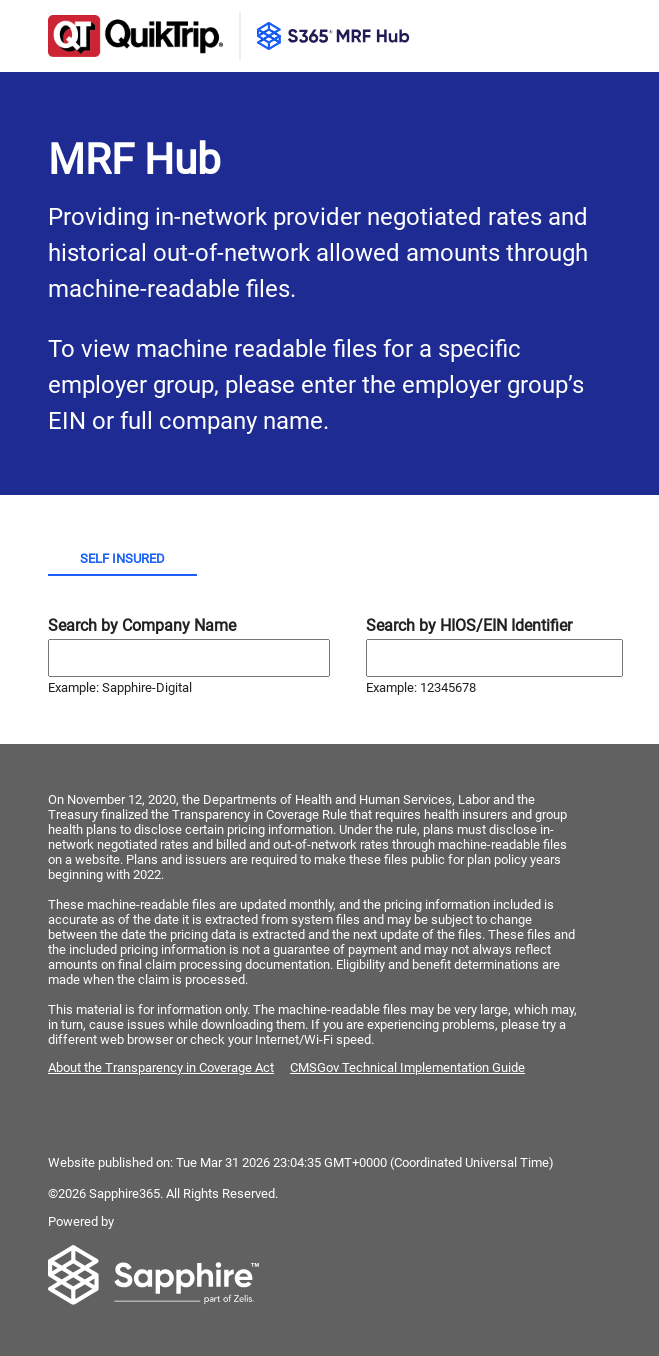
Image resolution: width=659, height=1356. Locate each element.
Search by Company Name (142, 625)
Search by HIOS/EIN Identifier (469, 625)
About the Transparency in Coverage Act (161, 1067)
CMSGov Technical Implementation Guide (407, 1067)
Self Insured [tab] (122, 558)
